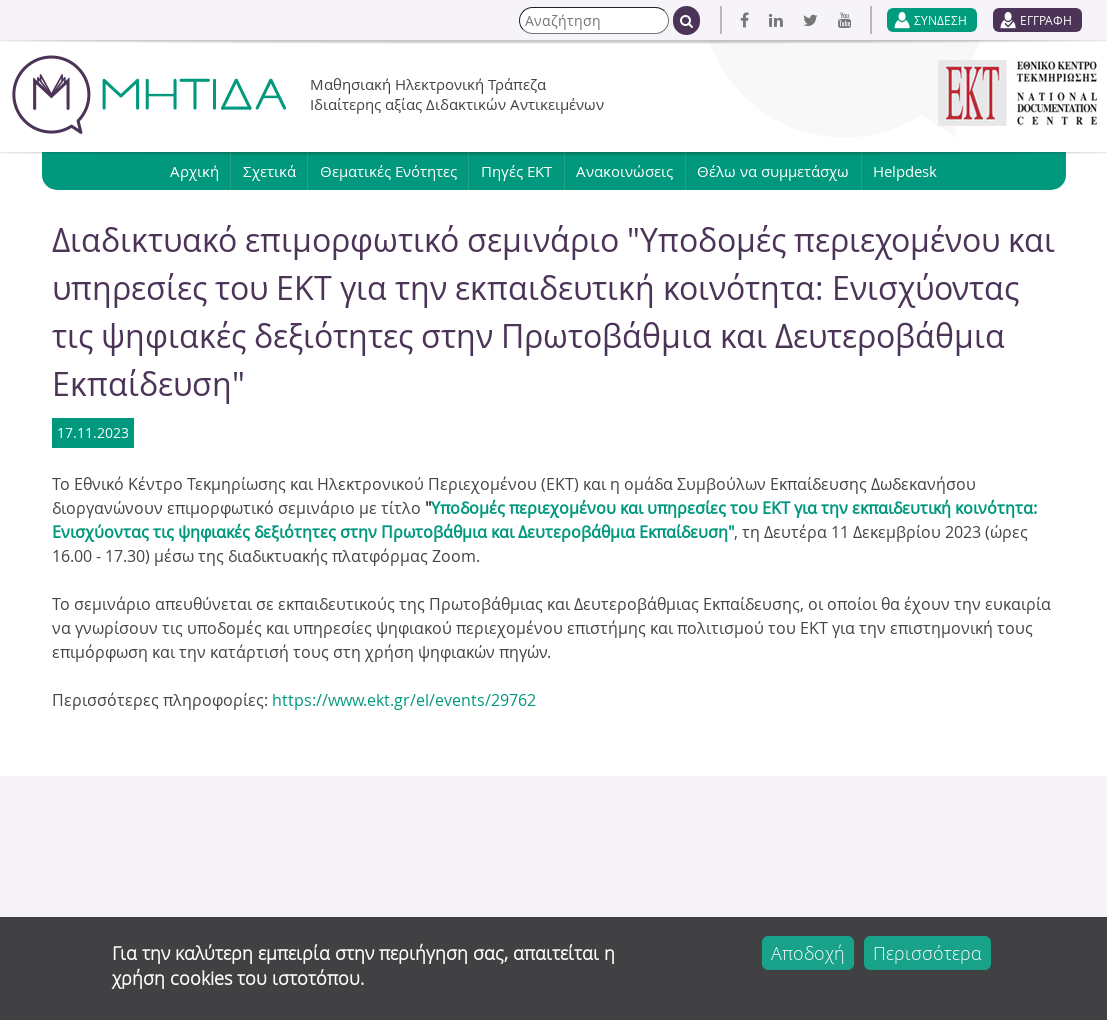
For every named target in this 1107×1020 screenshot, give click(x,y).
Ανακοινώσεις (627, 171)
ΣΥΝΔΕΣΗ (940, 20)
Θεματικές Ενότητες (385, 171)
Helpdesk (914, 171)
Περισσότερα (927, 953)
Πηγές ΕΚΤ (516, 171)
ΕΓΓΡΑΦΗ (1046, 20)
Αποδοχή (808, 953)
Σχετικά (263, 171)
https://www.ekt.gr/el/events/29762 (404, 700)
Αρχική (185, 171)
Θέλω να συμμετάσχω (779, 171)
